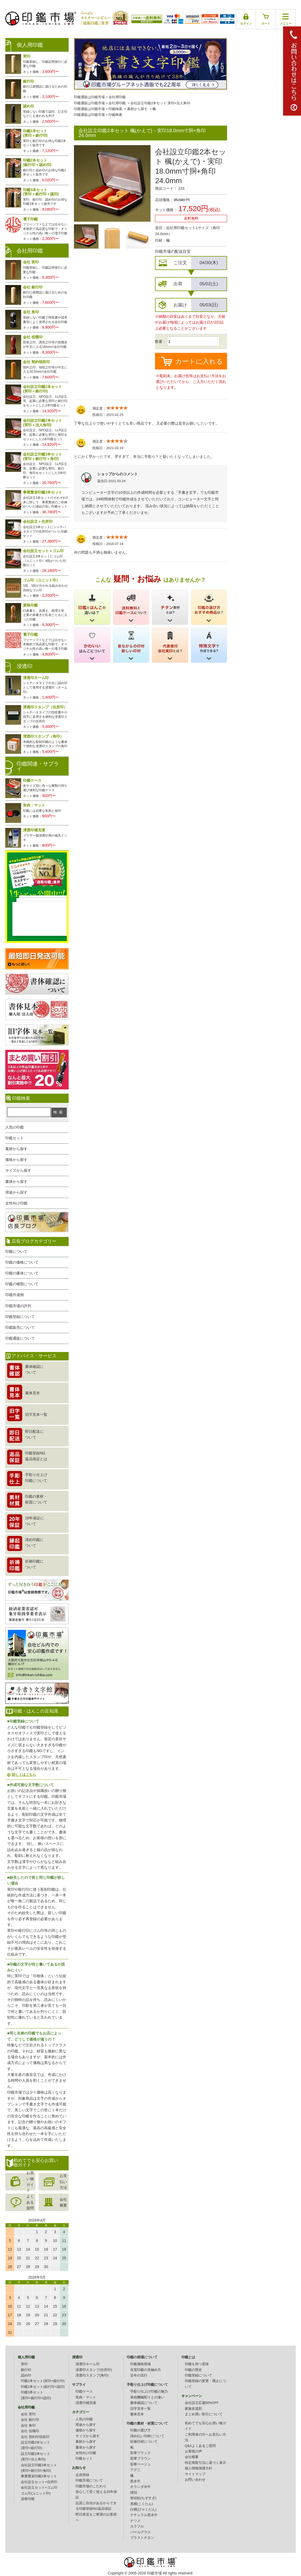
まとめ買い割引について (204, 2414)
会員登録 (82, 2475)
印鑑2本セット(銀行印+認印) (43, 2387)
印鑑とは (188, 2357)
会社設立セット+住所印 (39, 2482)
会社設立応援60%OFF (202, 2403)
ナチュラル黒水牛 (144, 2515)
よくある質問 (30, 2202)
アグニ (135, 2470)
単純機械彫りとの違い (147, 2397)
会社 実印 (28, 2414)
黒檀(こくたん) (141, 2504)
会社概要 (63, 2202)
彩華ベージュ (140, 2464)
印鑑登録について (20, 1317)
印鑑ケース (84, 2391)
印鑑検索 (115, 109)
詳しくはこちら (24, 1775)
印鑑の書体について (22, 1273)
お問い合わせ (195, 2480)
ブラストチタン (142, 2538)
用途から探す (16, 1192)
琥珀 (133, 2492)
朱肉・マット (86, 2397)
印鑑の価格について (22, 1262)
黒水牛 (135, 2481)
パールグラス (140, 2532)
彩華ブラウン (140, 2458)
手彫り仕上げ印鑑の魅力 (149, 2391)
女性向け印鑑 (16, 1203)
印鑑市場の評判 (18, 1306)
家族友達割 (193, 2409)
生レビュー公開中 (37, 875)
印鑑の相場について (142, 2357)
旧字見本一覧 (140, 2409)
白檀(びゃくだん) (143, 2509)
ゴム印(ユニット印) (35, 2493)
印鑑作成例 (14, 1295)
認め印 (26, 2375)
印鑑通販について (20, 1338)
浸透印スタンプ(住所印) (94, 2370)
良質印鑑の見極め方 (145, 2370)
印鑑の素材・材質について (147, 2423)
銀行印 (26, 2370)
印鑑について (16, 1251)
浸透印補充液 (86, 2403)
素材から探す (137, 109)
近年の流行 (138, 2375)
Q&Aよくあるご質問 (200, 2446)
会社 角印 (28, 2425)
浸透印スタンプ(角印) (92, 2375)
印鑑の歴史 (193, 2370)
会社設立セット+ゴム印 (39, 2487)
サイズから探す (18, 1170)
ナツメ (135, 2521)
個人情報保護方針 (198, 2468)
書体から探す (16, 1181)
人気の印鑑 (14, 1127)
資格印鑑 (28, 2499)
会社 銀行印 (30, 2420)
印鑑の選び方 (140, 2430)
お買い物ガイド (30, 2181)
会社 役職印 (30, 2431)
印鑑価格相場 (140, 2364)
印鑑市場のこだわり (91, 2486)
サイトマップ (195, 2474)
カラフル (137, 2526)
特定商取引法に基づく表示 (205, 2463)
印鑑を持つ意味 (197, 2364)
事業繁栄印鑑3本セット (39, 2476)
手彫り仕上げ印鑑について (147, 2385)
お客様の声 (193, 2451)
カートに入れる (199, 361)
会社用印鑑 (117, 97)
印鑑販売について (20, 1327)
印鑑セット (14, 1138)
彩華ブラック (140, 2453)
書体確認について (144, 2403)
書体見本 (137, 2414)
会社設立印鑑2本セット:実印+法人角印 (160, 103)
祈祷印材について (144, 2442)
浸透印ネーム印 (88, 2364)
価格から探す (16, 1159)
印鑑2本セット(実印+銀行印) (43, 2381)
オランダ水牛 (140, 2487)
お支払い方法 (63, 2182)
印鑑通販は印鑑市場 (89, 97)
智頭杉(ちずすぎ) (143, 2498)
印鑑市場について (89, 2480)
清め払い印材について (147, 2436)
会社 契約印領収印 (35, 2437)
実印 (24, 2364)
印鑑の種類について (22, 1284)
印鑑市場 (154, 2573)
